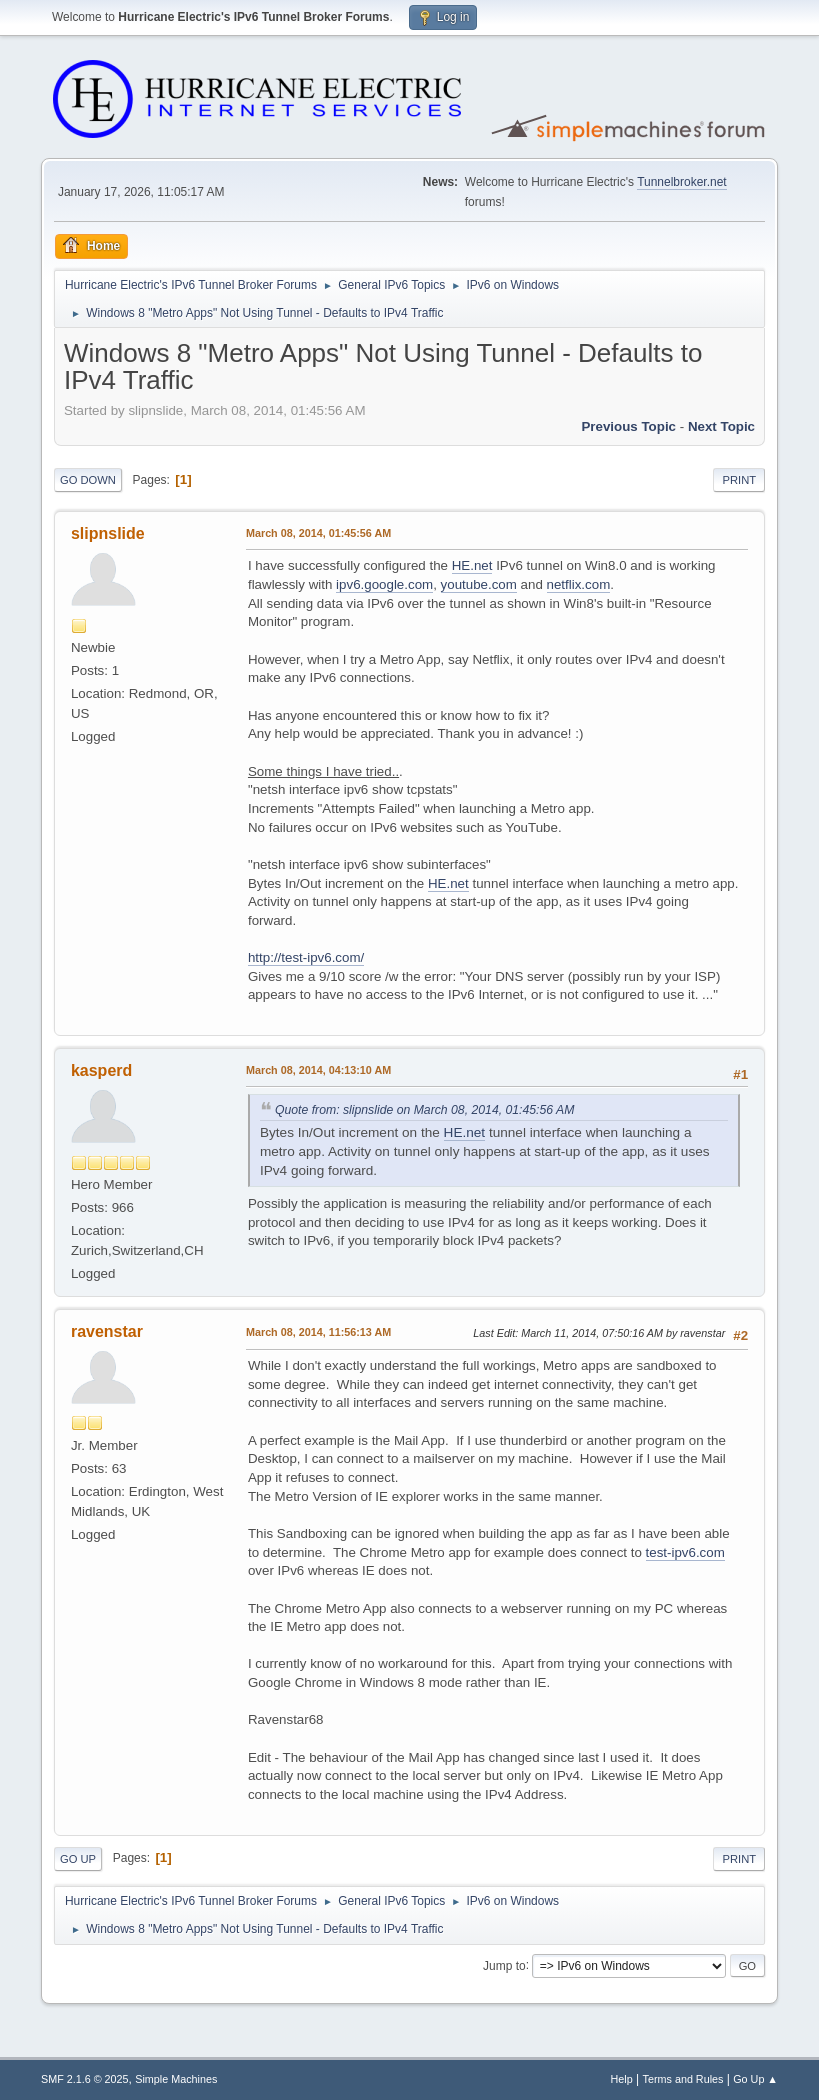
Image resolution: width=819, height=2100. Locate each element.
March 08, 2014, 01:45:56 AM (318, 533)
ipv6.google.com (384, 584)
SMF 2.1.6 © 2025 (85, 2079)
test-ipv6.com (685, 1552)
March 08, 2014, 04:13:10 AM (318, 1070)
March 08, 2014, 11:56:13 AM (318, 1332)
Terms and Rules (683, 2079)
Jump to (504, 1965)
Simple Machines (176, 2079)
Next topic (721, 426)
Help (622, 2079)
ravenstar (107, 1331)
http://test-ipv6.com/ (306, 957)
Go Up (78, 1859)
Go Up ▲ (755, 2079)
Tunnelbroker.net (682, 182)
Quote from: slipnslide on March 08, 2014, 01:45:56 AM (424, 1110)
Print (739, 480)
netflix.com (579, 584)
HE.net (472, 565)
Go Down (88, 480)
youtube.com (479, 584)
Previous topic (628, 426)
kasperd (101, 1070)
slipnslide (108, 533)
